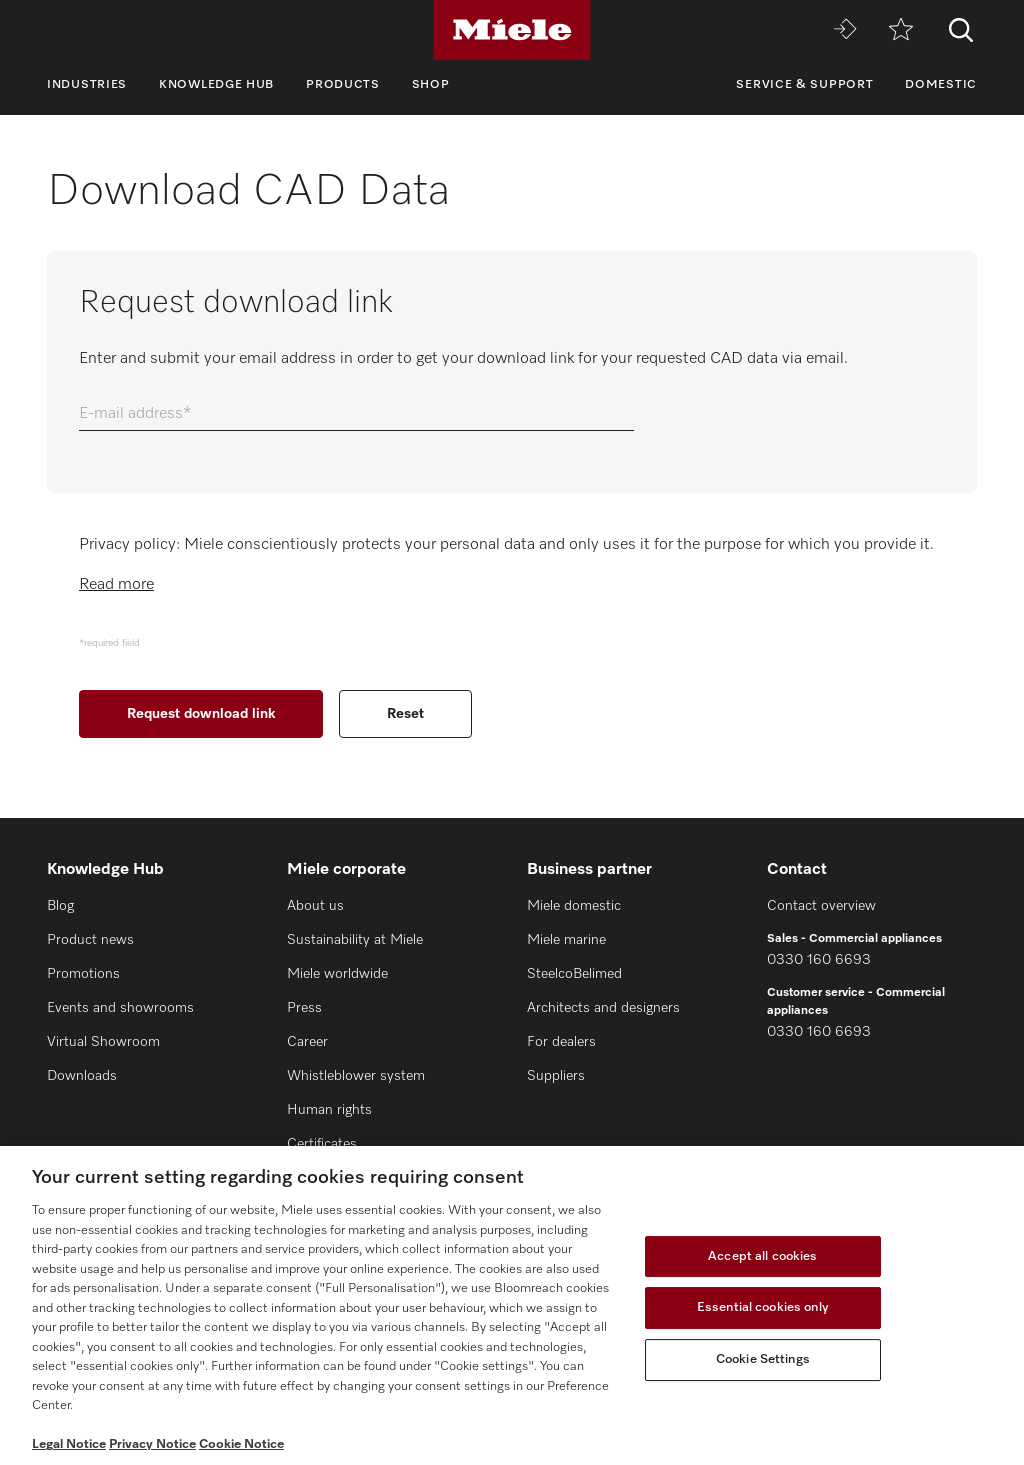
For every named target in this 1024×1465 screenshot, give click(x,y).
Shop (431, 85)
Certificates (322, 1144)
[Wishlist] (901, 30)
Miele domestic (574, 906)
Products (343, 85)
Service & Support (804, 85)
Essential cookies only (763, 1307)
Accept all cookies (762, 1256)
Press (304, 1008)
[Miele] (512, 30)
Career (307, 1042)
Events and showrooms (120, 1008)
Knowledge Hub (216, 85)
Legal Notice (69, 1444)
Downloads (82, 1076)
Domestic (941, 85)
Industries (87, 85)
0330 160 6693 (819, 960)
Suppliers (556, 1076)
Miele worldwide (337, 974)
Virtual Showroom (103, 1042)
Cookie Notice (241, 1444)
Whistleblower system (356, 1076)
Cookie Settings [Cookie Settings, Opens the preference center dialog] (763, 1359)
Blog (60, 906)
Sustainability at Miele (355, 940)
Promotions (83, 974)
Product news (90, 940)
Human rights (329, 1110)
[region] (512, 1305)
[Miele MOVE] (845, 30)
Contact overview (821, 906)
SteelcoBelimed (574, 974)
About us (315, 906)
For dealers (561, 1042)
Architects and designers (603, 1008)
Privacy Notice (152, 1444)
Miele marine (566, 940)
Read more (116, 585)
